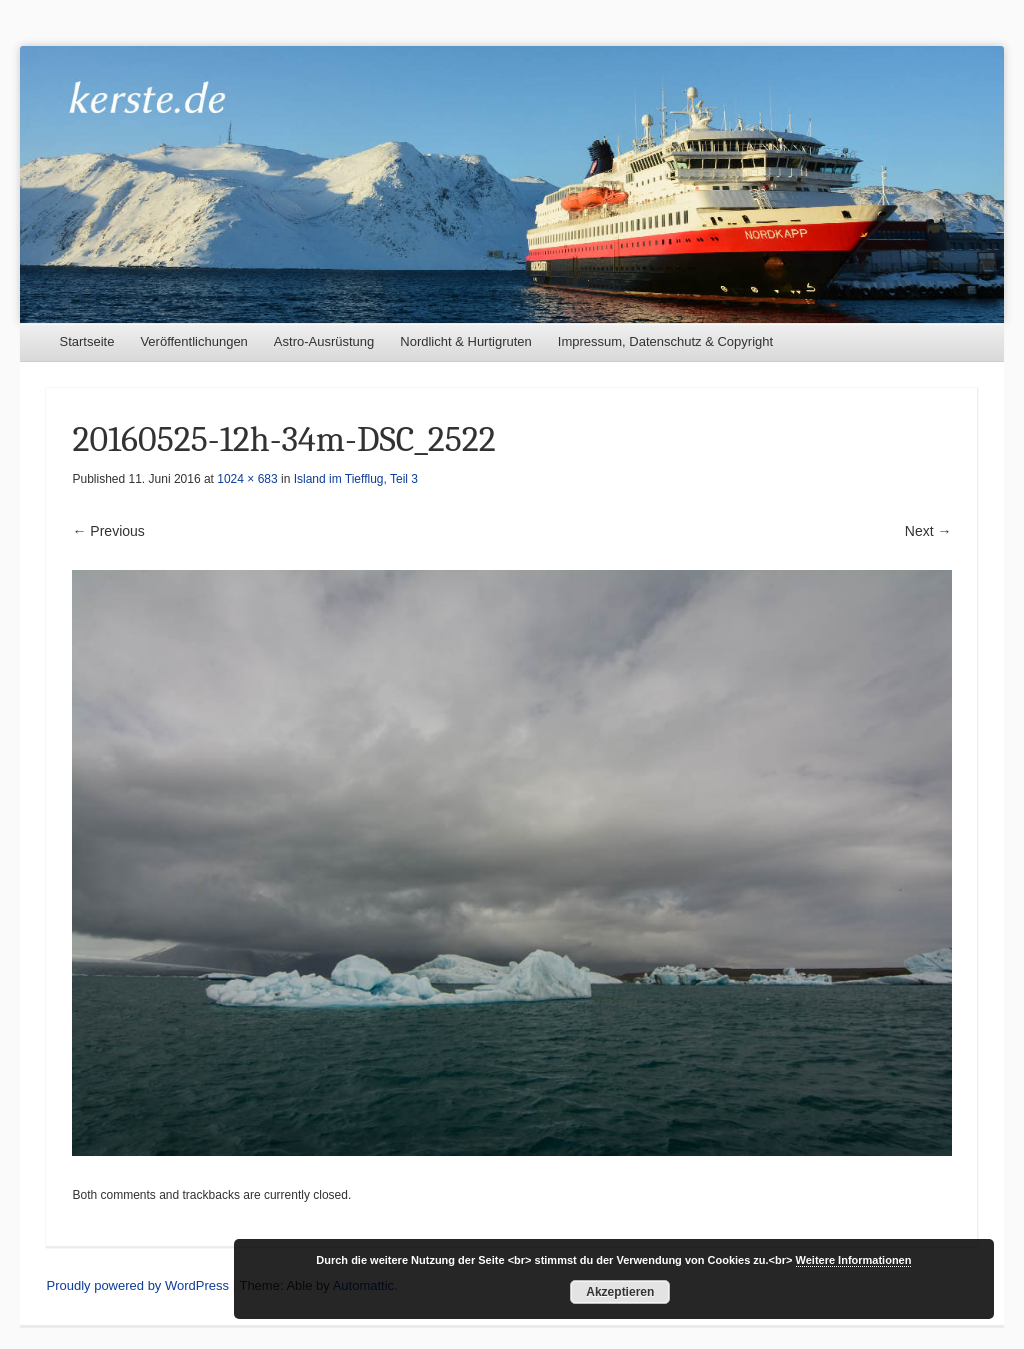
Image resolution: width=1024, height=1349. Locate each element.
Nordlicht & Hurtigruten (466, 341)
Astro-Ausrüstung (324, 341)
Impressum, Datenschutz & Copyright (665, 341)
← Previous (108, 531)
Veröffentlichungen (193, 341)
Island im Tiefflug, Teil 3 (356, 479)
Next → (928, 531)
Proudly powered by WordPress (137, 1285)
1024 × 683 (247, 479)
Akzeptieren (620, 1292)
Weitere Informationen (854, 1260)
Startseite (86, 341)
